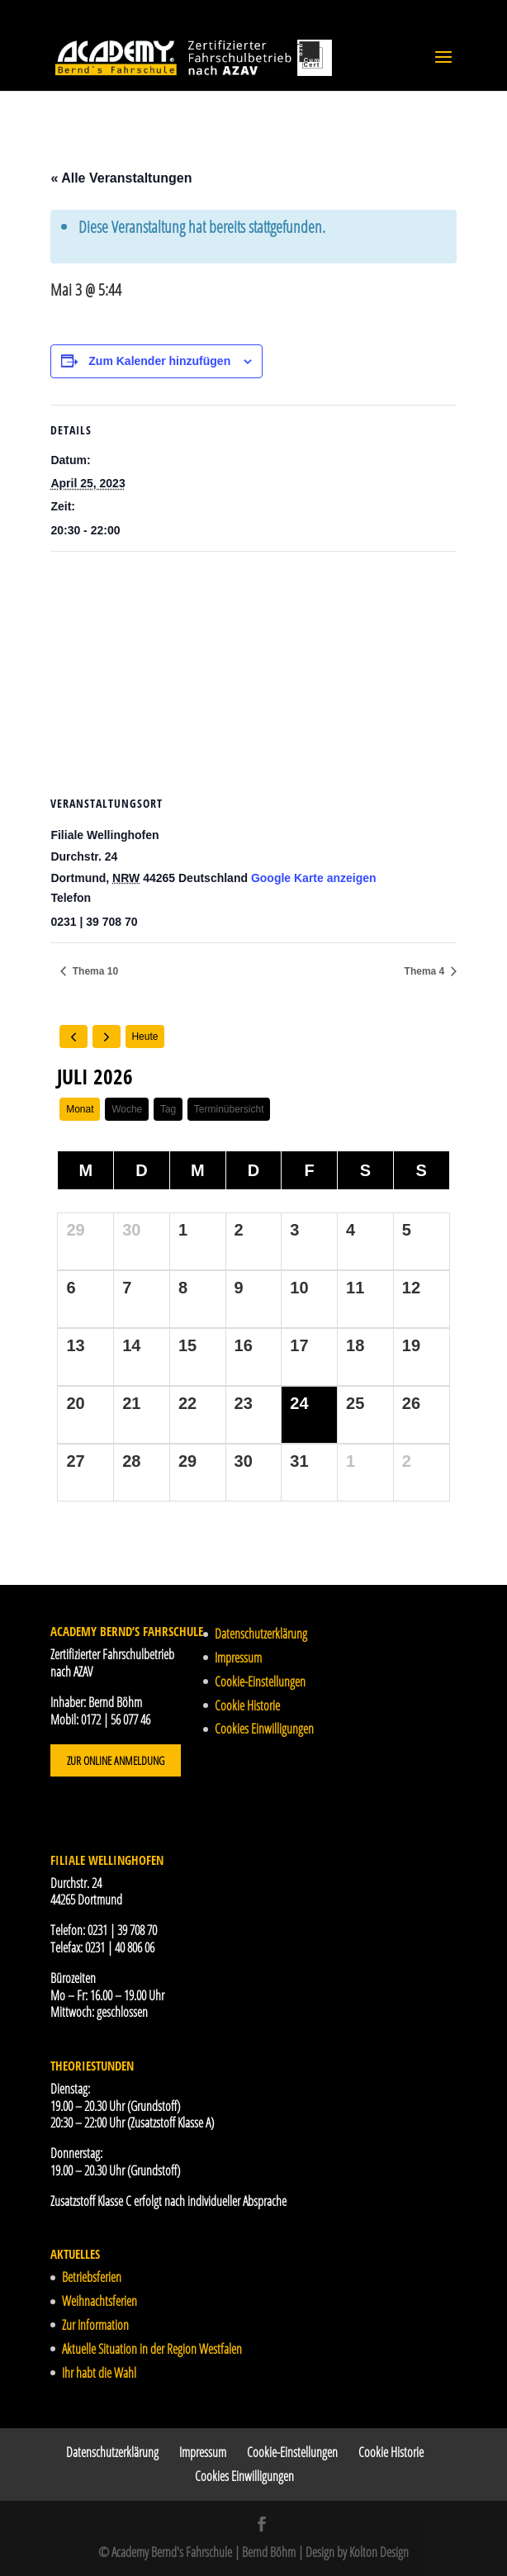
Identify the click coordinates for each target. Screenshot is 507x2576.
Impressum (238, 1658)
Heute (144, 1036)
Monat (79, 1109)
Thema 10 (93, 971)
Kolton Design (379, 2552)
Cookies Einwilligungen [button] (264, 1729)
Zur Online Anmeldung (115, 1760)
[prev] (73, 1036)
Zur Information (95, 2325)
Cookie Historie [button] (247, 1705)
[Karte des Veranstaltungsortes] (253, 671)
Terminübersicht (229, 1109)
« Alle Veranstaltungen (121, 178)
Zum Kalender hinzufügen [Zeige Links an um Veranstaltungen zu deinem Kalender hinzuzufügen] (159, 361)
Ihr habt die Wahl (99, 2373)
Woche (126, 1109)
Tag (168, 1109)
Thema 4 (426, 971)
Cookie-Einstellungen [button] (260, 1681)
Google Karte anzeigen (314, 878)
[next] (106, 1036)
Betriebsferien (91, 2277)
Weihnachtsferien (99, 2301)
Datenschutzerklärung (261, 1634)
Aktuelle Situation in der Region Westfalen (152, 2349)
